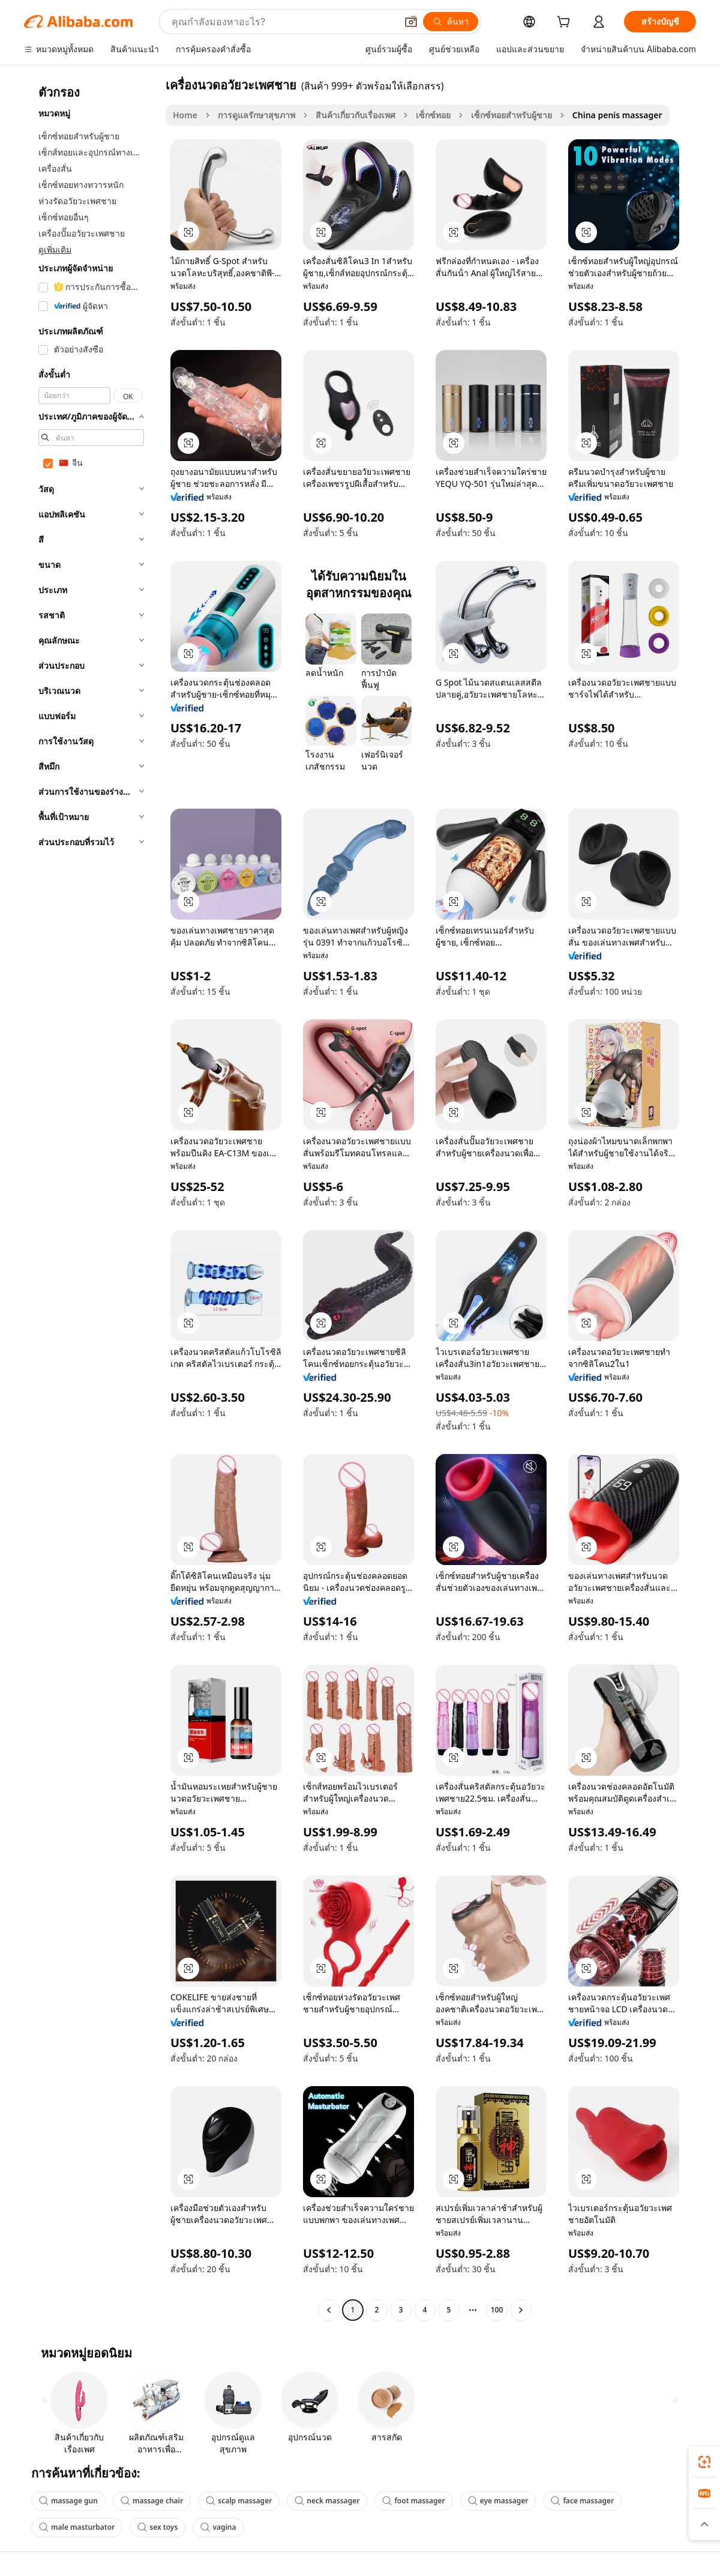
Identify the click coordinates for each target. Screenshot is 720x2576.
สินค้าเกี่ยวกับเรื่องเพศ (355, 115)
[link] (704, 2462)
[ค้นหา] (450, 21)
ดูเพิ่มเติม (54, 249)
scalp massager (239, 2501)
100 (497, 2310)
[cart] (566, 23)
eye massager (498, 2501)
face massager (582, 2501)
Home (185, 115)
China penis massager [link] (617, 115)
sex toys (157, 2527)
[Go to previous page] (329, 2310)
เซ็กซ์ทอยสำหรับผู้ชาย (511, 115)
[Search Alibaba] (283, 21)
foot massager (413, 2501)
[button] (411, 21)
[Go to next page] (521, 2310)
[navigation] (91, 1199)
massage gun (68, 2501)
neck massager (327, 2501)
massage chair (152, 2501)
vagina (218, 2527)
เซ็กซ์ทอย (433, 115)
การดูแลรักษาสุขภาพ (256, 115)
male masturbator (77, 2527)
